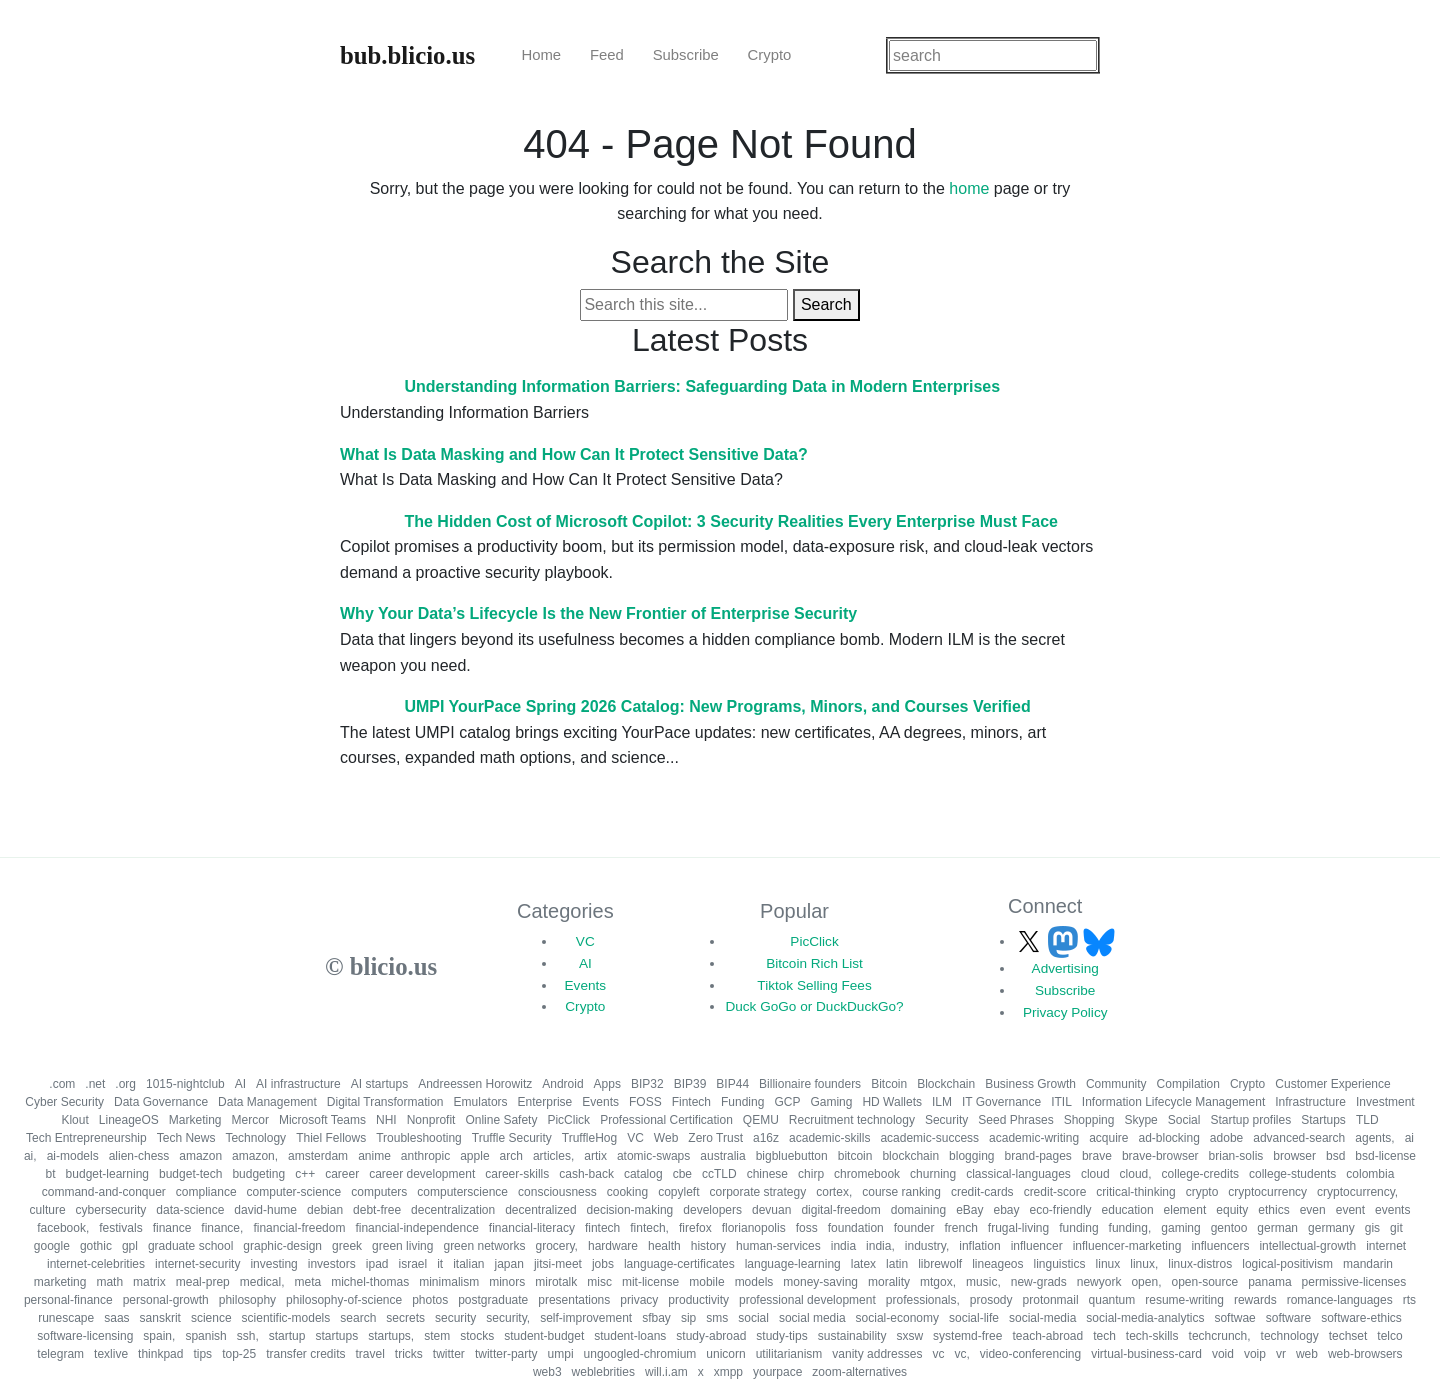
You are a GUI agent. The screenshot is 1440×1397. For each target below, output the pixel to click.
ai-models (73, 1156)
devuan (771, 1210)
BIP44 (732, 1084)
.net (95, 1084)
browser (1294, 1156)
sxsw (909, 1336)
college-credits (1200, 1174)
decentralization (453, 1210)
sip (688, 1318)
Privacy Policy (1065, 1012)
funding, (1130, 1228)
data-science (190, 1210)
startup (287, 1336)
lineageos (997, 1264)
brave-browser (1160, 1156)
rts (1409, 1300)
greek (347, 1246)
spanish (205, 1336)
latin (897, 1264)
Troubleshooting (419, 1138)
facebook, (63, 1228)
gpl (130, 1246)
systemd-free (967, 1336)
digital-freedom (840, 1210)
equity (1232, 1210)
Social (1184, 1120)
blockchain (910, 1156)
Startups (1323, 1120)
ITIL (1061, 1102)
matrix (149, 1282)
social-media (1042, 1318)
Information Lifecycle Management (1173, 1102)
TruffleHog (589, 1138)
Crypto (770, 55)
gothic (96, 1246)
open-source (1204, 1282)
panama (1269, 1282)
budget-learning (107, 1174)
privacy (639, 1300)
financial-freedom (299, 1228)
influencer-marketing (1127, 1246)
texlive (111, 1354)
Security (946, 1120)
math (109, 1282)
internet (1386, 1246)
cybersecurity (111, 1210)
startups (336, 1336)
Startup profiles (1250, 1120)
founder (914, 1228)
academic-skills (829, 1138)
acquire (1108, 1138)
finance (172, 1228)
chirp (811, 1174)
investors (332, 1264)
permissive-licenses (1354, 1282)
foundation (856, 1228)
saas (116, 1318)
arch (511, 1156)
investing (273, 1264)
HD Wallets (892, 1102)
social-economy (897, 1318)
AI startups (379, 1084)
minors (507, 1282)
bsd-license (1385, 1156)
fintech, (649, 1228)
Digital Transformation (385, 1102)
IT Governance (1001, 1102)
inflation (979, 1246)
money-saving (820, 1282)
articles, (553, 1156)
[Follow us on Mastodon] (1065, 941)
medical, (262, 1282)
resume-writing (1184, 1300)
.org (125, 1084)
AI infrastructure (298, 1084)
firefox (695, 1228)
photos (430, 1300)
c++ (305, 1174)
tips (202, 1354)
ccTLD (719, 1174)
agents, (1374, 1138)
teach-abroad (1047, 1336)
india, (880, 1246)
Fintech (691, 1102)
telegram (60, 1354)
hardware (613, 1246)
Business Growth (1030, 1084)
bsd (1335, 1156)
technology (1290, 1336)
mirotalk (556, 1282)
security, (508, 1318)
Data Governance (161, 1102)
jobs (603, 1264)
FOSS (645, 1102)
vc (938, 1354)
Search (826, 304)
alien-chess (139, 1156)
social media (812, 1318)
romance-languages (1340, 1300)
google (52, 1246)
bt (51, 1174)
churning (933, 1174)
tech (1104, 1336)
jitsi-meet (558, 1264)
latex (863, 1264)
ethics (1273, 1210)
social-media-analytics (1145, 1318)
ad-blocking (1168, 1138)
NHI (386, 1120)
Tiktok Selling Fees (814, 985)
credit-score (1055, 1192)
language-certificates (679, 1264)
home (969, 188)
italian (468, 1264)
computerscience (462, 1192)
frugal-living (1018, 1228)
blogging (971, 1156)
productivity (698, 1300)
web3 (547, 1372)
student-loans (630, 1336)
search (358, 1318)
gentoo (1229, 1228)
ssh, (248, 1336)
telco (1389, 1336)
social (753, 1318)
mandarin (1368, 1264)
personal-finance (68, 1300)
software (1288, 1318)
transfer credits (305, 1354)
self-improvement (586, 1318)
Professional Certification (666, 1120)
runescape (66, 1318)
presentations (574, 1300)
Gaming (831, 1102)
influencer (1037, 1246)
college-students (1292, 1174)
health (664, 1246)
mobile (706, 1282)
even (1313, 1210)
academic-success (929, 1138)
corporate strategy (757, 1192)
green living (402, 1246)
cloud (1095, 1174)
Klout (74, 1120)
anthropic (425, 1156)
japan (509, 1264)
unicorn (725, 1354)
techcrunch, (1220, 1336)
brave (1097, 1156)
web (1307, 1354)
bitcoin (855, 1156)
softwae (1234, 1318)
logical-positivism (1287, 1264)
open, (1146, 1282)
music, (983, 1282)
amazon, (255, 1156)
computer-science (294, 1192)
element (1185, 1210)
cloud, (1136, 1174)
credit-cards (982, 1192)
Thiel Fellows (331, 1138)
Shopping (1089, 1120)
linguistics (1060, 1264)
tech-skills (1152, 1336)
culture (48, 1210)
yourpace (777, 1372)
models (754, 1282)
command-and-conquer (104, 1192)
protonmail (1051, 1300)
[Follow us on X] (1031, 941)
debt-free (377, 1210)
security (455, 1318)
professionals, (923, 1300)
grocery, (557, 1246)
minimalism (449, 1282)
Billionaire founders (810, 1084)
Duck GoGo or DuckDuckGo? (814, 1006)
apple (474, 1156)
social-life (974, 1318)
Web (666, 1138)
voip (1255, 1354)
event (1350, 1210)
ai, (30, 1156)
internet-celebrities (96, 1264)
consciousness (557, 1192)
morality (889, 1282)
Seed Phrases (1015, 1120)
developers (712, 1210)
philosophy (247, 1300)
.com (62, 1084)
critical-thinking (1135, 1192)
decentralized (540, 1210)
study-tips (781, 1336)
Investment (1385, 1102)
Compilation (1188, 1084)
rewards (1255, 1300)
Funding (742, 1102)
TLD (1367, 1120)
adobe (1226, 1138)
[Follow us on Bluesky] (1099, 941)
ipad (377, 1264)
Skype (1140, 1120)
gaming (1180, 1228)
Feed (607, 55)
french (960, 1228)
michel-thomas (370, 1282)
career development (422, 1174)
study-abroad (711, 1336)
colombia (1370, 1174)
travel (370, 1354)
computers (379, 1192)
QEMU (761, 1120)
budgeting (258, 1174)
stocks (477, 1336)
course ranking (901, 1192)
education (1128, 1210)
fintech (602, 1228)
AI (585, 963)
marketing (60, 1282)
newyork (1099, 1282)
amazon (200, 1156)
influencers (1220, 1246)
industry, (927, 1246)
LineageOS (129, 1120)
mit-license (650, 1282)
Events (586, 985)
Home (541, 55)
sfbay (656, 1318)
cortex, (834, 1192)
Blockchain (946, 1084)
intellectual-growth (1307, 1246)
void (1223, 1354)
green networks (484, 1246)
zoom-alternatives (859, 1372)
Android (562, 1084)
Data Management (267, 1102)
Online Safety (501, 1120)
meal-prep (203, 1282)
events (1392, 1210)
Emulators (481, 1102)
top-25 (239, 1354)
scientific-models (286, 1318)
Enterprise (545, 1102)
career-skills (517, 1174)
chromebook (867, 1174)
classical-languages (1018, 1174)
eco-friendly (1061, 1210)
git (1396, 1228)
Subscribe (686, 55)
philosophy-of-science (344, 1300)
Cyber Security (64, 1102)
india (843, 1246)
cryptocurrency (1267, 1192)
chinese (767, 1174)
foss (807, 1228)
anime (374, 1156)
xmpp (728, 1372)
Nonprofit (431, 1120)
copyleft (678, 1192)
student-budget (544, 1336)
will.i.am (666, 1372)
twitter (449, 1354)
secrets (405, 1318)
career (342, 1174)
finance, (222, 1228)
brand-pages (1037, 1156)
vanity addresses (877, 1354)
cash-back (586, 1174)
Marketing (195, 1120)
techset (1348, 1336)
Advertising (1065, 968)
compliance (206, 1192)
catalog (643, 1174)
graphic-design (282, 1246)
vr (1281, 1354)
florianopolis (754, 1228)
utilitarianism (789, 1354)
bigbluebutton (792, 1156)
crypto (1202, 1192)
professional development (807, 1300)
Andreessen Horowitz (475, 1084)
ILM (942, 1102)
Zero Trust (715, 1138)
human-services (778, 1246)
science (211, 1318)
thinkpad (160, 1354)
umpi (561, 1354)
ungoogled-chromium (640, 1354)
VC (585, 941)
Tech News (186, 1138)
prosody (991, 1300)
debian (325, 1210)
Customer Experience (1332, 1084)
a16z (766, 1138)
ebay (1006, 1210)
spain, (159, 1336)
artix (595, 1156)
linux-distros (1200, 1264)
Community (1116, 1084)
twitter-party (506, 1354)
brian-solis (1236, 1156)
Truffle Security (512, 1138)
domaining (918, 1210)
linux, (1144, 1264)
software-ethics (1361, 1318)
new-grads (1039, 1282)
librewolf (940, 1264)
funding (1078, 1228)
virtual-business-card (1146, 1354)
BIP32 (647, 1084)
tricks (409, 1354)
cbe (682, 1174)
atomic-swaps (653, 1156)
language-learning (793, 1264)
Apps (607, 1084)
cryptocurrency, (1357, 1192)
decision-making (630, 1210)
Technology (255, 1138)
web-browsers (1365, 1354)
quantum (1112, 1300)
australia (722, 1156)
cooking (627, 1192)
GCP (787, 1102)
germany (1331, 1228)
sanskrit (160, 1318)
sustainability (852, 1336)
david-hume (265, 1210)
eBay (969, 1210)
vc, (961, 1354)
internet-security (197, 1264)
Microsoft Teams (322, 1120)
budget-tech (190, 1174)
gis (1372, 1228)
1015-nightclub (185, 1084)
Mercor (250, 1120)
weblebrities (603, 1372)
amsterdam (318, 1156)
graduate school (190, 1246)
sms (717, 1318)
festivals (120, 1228)
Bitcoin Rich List (814, 963)
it (440, 1264)
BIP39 (690, 1084)
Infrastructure (1310, 1102)
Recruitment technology (852, 1120)
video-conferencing (1030, 1354)
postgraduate (493, 1300)
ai (1409, 1138)
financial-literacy (532, 1228)
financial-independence (416, 1228)
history (708, 1246)
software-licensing (85, 1336)
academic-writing (1034, 1138)
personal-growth (166, 1300)
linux (1108, 1264)
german (1277, 1228)
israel (412, 1264)
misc (599, 1282)
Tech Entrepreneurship (86, 1138)
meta (307, 1282)
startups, (391, 1336)
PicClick (814, 941)
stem (437, 1336)
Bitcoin (889, 1084)
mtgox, (938, 1282)
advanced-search (1299, 1138)
